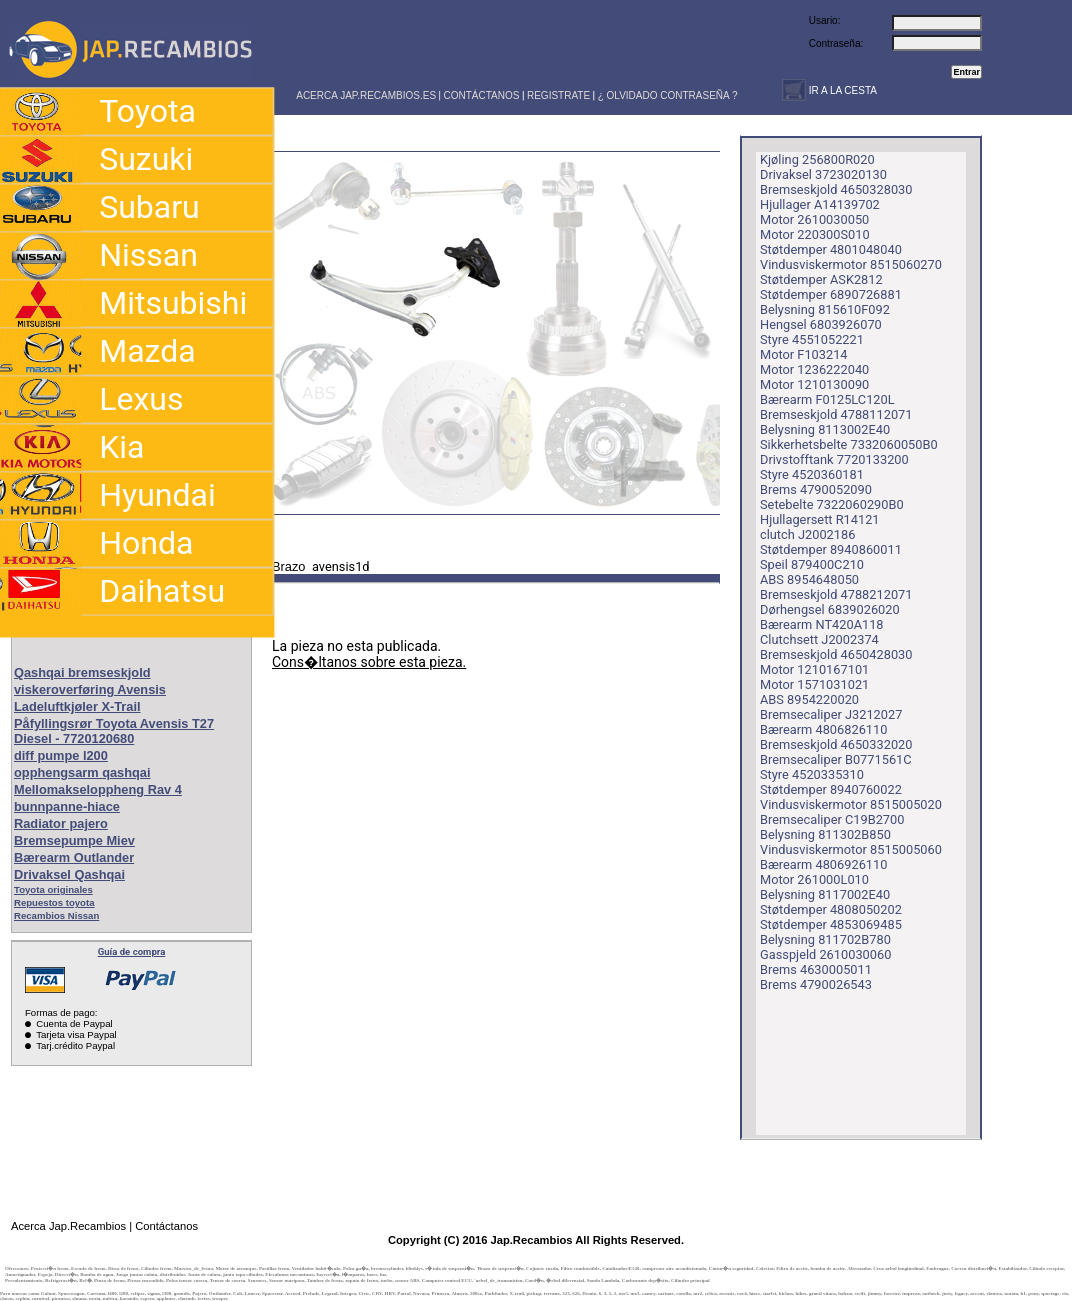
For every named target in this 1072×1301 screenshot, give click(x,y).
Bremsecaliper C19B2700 (832, 819)
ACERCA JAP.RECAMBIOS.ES (365, 95)
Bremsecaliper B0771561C (836, 759)
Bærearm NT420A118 (822, 624)
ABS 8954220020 (809, 699)
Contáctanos (166, 1226)
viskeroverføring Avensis (90, 689)
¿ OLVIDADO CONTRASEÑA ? (668, 95)
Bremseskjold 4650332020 (836, 744)
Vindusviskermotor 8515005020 (851, 804)
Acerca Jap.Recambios (68, 1226)
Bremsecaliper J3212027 (831, 714)
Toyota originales (53, 889)
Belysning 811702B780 (825, 939)
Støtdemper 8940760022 (831, 789)
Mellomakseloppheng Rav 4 (98, 789)
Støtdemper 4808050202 (831, 909)
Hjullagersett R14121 (820, 519)
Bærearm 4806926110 (823, 864)
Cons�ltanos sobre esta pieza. (369, 662)
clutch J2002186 (807, 534)
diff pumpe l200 (61, 755)
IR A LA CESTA (841, 90)
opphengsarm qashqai (82, 772)
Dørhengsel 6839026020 (830, 609)
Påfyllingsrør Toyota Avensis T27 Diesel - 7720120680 (114, 731)
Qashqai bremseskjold (82, 672)
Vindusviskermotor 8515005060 (851, 849)
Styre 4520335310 (812, 774)
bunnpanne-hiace (67, 806)
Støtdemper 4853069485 (831, 924)
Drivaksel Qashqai (69, 874)
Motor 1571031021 (814, 684)
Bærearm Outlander (74, 857)
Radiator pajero (61, 823)
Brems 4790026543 (816, 984)
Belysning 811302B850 (825, 834)
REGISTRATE (558, 95)
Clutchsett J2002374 (819, 639)
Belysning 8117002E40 (825, 894)
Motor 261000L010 (814, 879)
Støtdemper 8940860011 (831, 549)
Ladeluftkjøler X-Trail (77, 706)
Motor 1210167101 (814, 669)
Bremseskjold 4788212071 (836, 594)
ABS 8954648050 (809, 579)
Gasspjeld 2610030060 (825, 954)
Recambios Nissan (56, 915)
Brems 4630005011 (816, 969)
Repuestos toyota (54, 902)
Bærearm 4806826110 (823, 729)
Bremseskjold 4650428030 (836, 654)
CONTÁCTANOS (482, 95)
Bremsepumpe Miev (74, 840)
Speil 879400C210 (812, 564)
